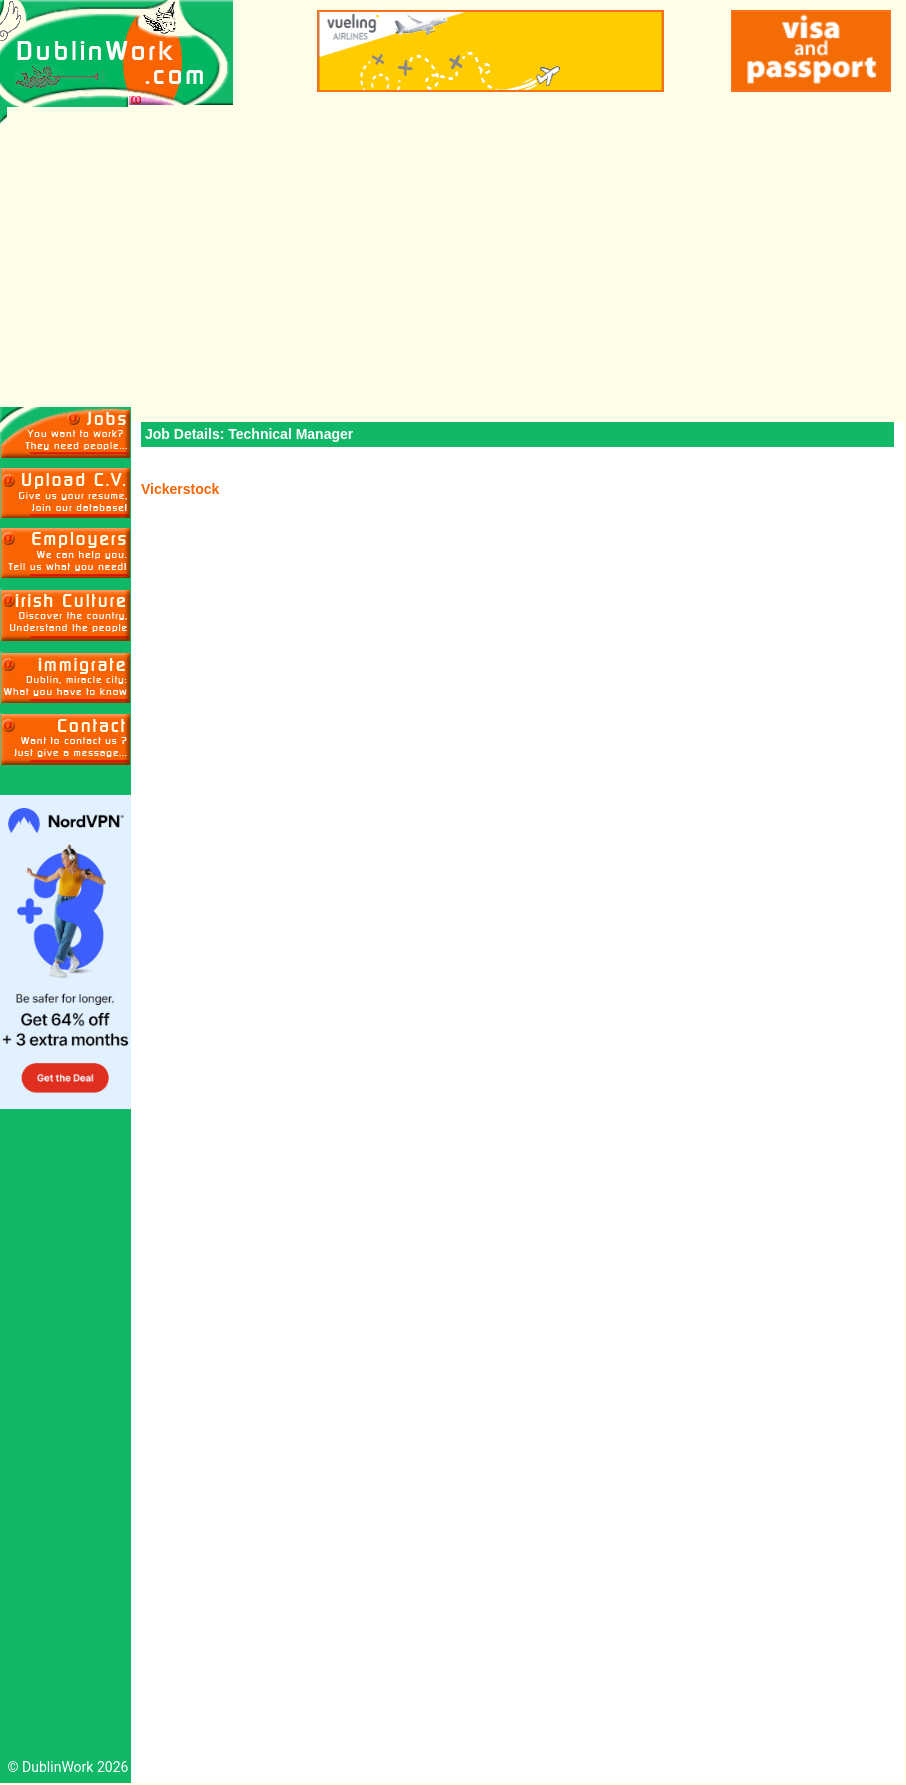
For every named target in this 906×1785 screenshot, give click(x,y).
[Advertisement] (453, 257)
